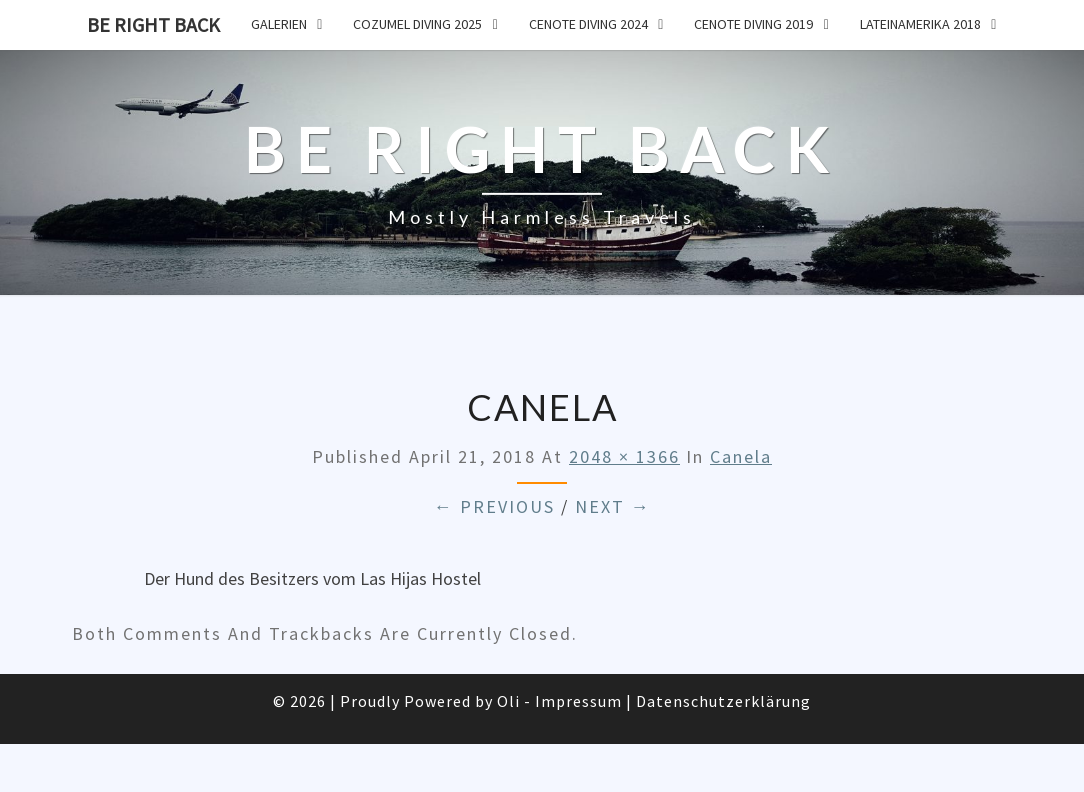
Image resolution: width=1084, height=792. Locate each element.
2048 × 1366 (624, 456)
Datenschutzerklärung (723, 701)
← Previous (494, 506)
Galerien (279, 24)
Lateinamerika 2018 (920, 24)
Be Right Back (153, 24)
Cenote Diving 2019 (753, 24)
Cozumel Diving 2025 (417, 24)
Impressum (578, 701)
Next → (613, 506)
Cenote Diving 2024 (588, 24)
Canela (741, 456)
